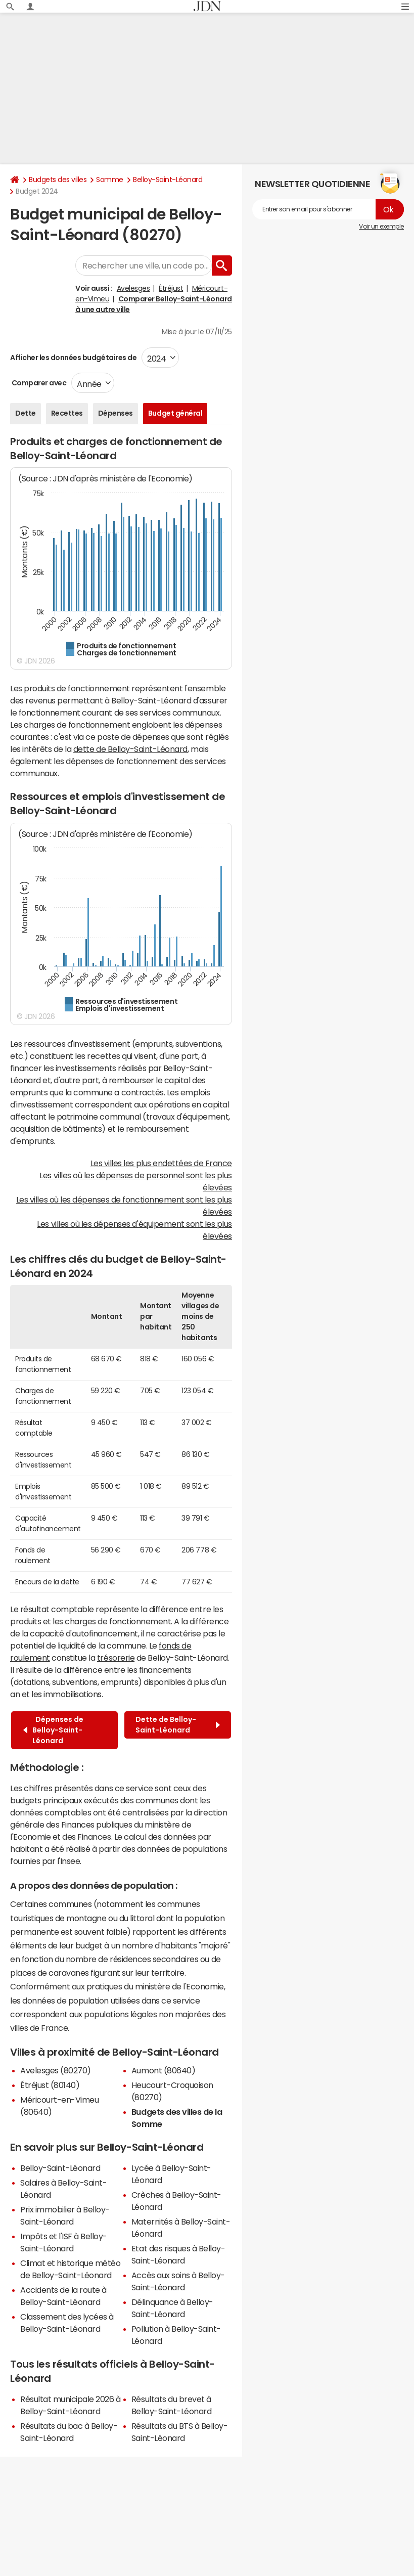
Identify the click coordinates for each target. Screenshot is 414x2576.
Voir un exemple (381, 227)
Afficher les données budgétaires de (73, 357)
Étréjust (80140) (49, 2085)
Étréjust (171, 288)
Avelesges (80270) (55, 2070)
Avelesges (133, 288)
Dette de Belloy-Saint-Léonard (177, 1725)
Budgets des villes (57, 179)
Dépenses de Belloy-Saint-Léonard (53, 1730)
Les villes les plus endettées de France (161, 1163)
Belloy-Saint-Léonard (167, 179)
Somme (109, 179)
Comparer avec (38, 382)
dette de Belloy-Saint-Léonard (130, 749)
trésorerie (115, 1658)
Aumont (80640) (163, 2070)
